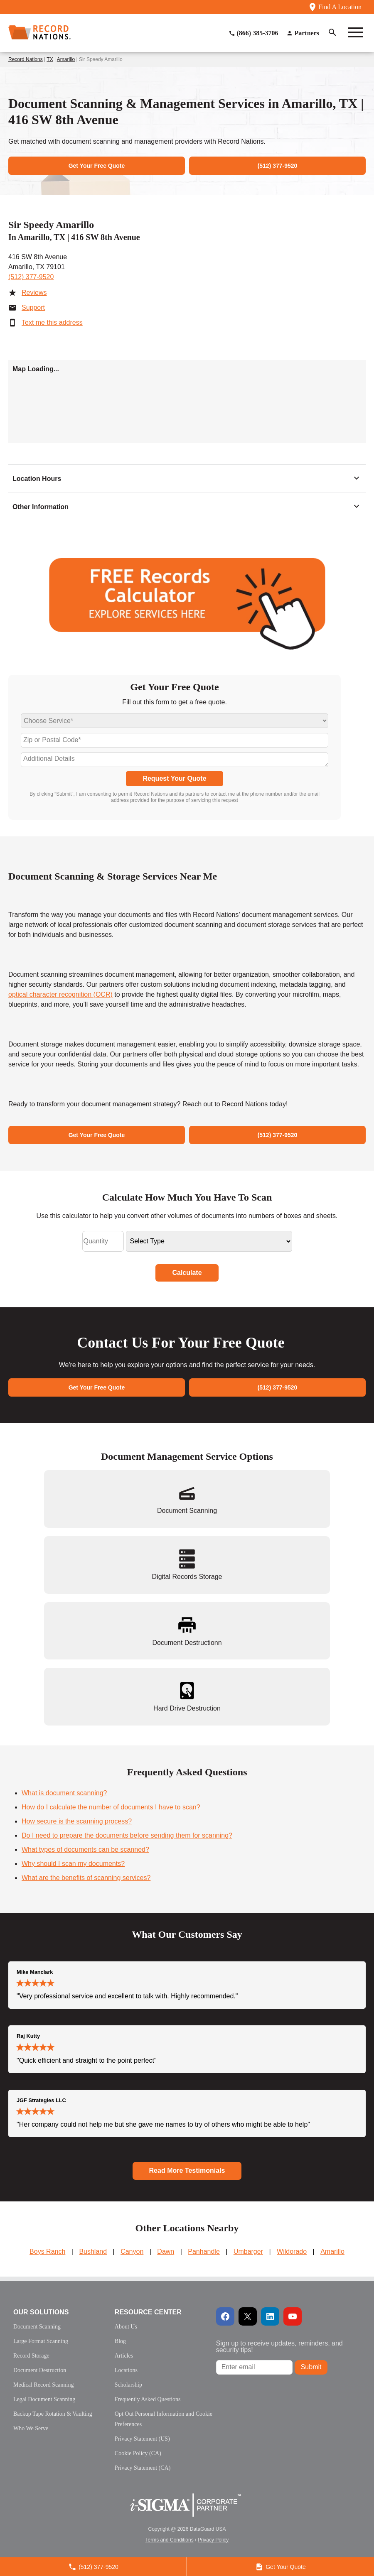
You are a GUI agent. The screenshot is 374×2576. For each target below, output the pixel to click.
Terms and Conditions (169, 2540)
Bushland (93, 2251)
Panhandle (204, 2251)
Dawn (165, 2251)
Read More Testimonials (187, 2170)
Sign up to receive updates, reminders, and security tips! (279, 2346)
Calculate (187, 1272)
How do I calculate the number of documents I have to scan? (111, 1807)
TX (50, 59)
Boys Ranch (47, 2251)
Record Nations (25, 59)
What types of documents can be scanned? (85, 1849)
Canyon (132, 2251)
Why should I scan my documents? (73, 1863)
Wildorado (292, 2251)
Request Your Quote (174, 778)
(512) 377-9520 (31, 276)
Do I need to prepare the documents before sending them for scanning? (127, 1835)
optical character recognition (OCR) (60, 994)
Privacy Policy (213, 2540)
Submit (311, 2366)
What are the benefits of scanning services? (86, 1877)
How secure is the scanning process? (77, 1821)
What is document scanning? (64, 1793)
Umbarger (248, 2251)
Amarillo (66, 59)
